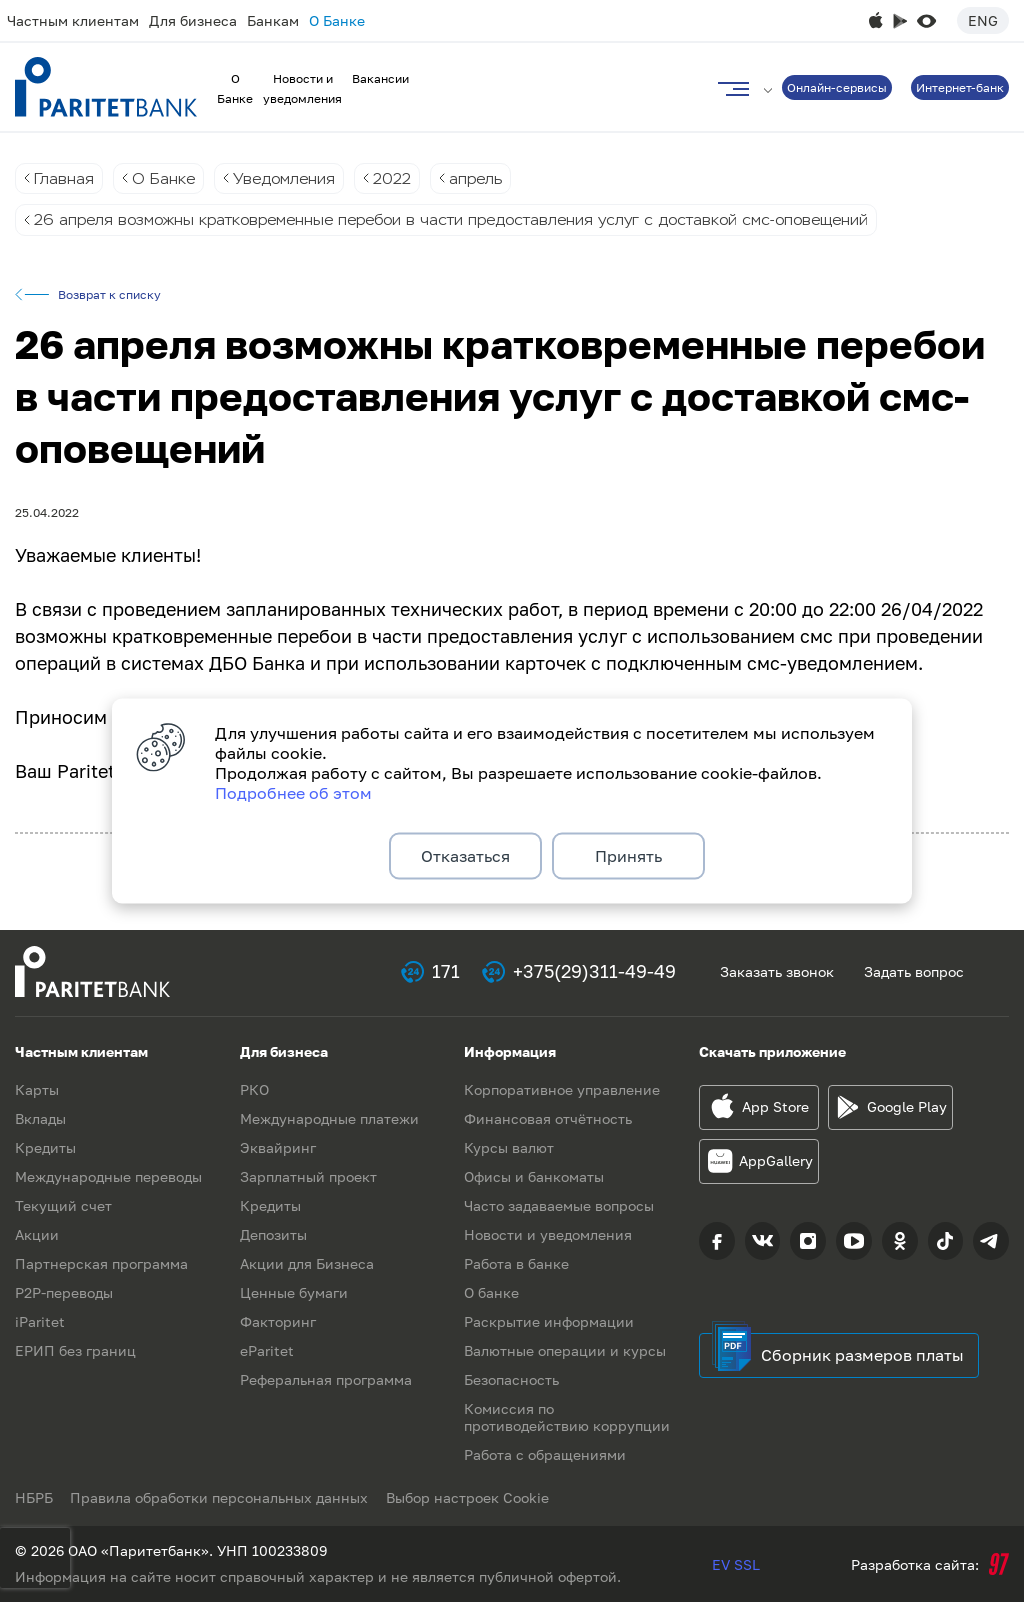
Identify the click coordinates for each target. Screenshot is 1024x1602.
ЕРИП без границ (75, 1350)
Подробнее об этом (293, 790)
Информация (510, 1051)
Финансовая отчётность (548, 1118)
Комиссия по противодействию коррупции (567, 1417)
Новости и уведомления (548, 1234)
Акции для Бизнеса (307, 1263)
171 (446, 972)
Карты (37, 1089)
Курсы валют (509, 1147)
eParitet (267, 1350)
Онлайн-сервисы (837, 87)
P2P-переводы (64, 1292)
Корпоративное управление (562, 1089)
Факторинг (278, 1321)
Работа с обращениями (545, 1454)
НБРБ (34, 1497)
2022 (401, 178)
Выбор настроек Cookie (472, 1497)
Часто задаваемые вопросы (559, 1205)
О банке (491, 1292)
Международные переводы (108, 1176)
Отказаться (465, 856)
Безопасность (511, 1379)
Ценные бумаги (294, 1292)
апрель (487, 178)
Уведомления (289, 178)
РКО (254, 1089)
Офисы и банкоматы (534, 1176)
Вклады (40, 1118)
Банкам (273, 20)
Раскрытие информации (549, 1321)
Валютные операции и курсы (565, 1350)
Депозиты (273, 1234)
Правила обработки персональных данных (222, 1497)
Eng (983, 20)
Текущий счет (63, 1205)
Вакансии (380, 78)
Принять (628, 856)
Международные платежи (329, 1118)
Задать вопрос (914, 971)
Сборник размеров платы (862, 1355)
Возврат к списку (109, 296)
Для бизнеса (193, 20)
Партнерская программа (101, 1263)
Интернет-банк (960, 87)
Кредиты (45, 1147)
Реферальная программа (326, 1379)
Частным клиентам (73, 20)
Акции (37, 1234)
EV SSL (736, 1564)
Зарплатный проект (308, 1176)
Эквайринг (278, 1147)
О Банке (337, 20)
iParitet (40, 1321)
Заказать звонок (777, 971)
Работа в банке (516, 1263)
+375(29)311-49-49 (594, 972)
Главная (64, 178)
